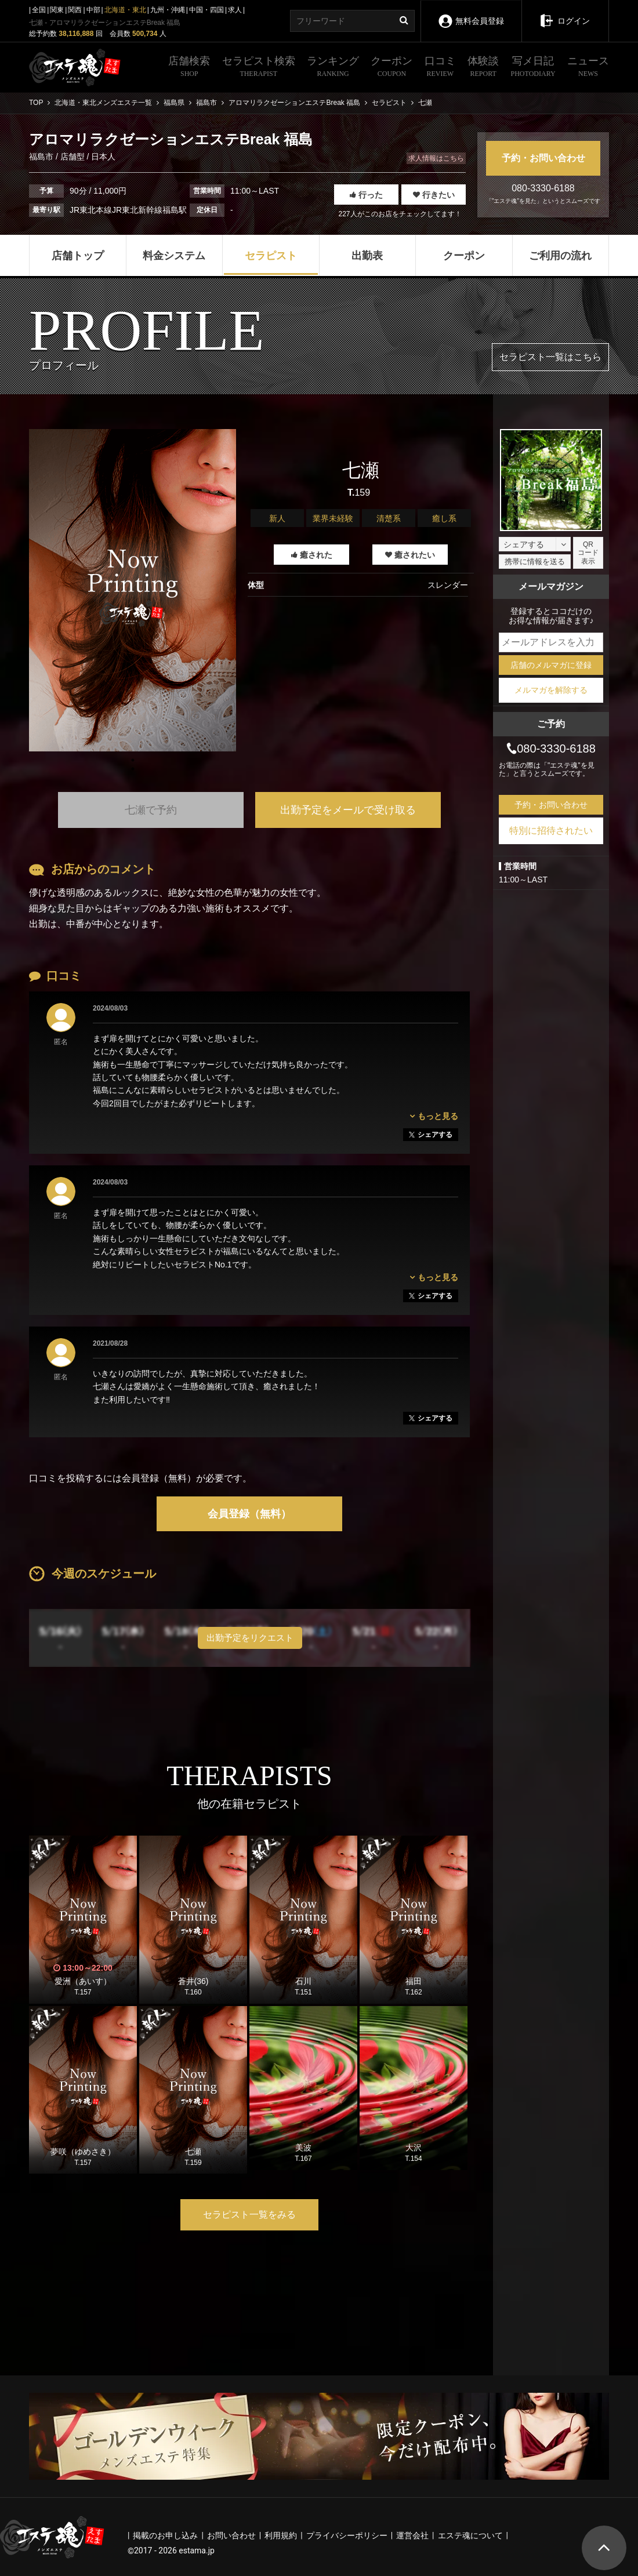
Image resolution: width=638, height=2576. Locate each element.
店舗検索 (189, 68)
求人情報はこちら (436, 158)
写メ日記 (533, 68)
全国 (39, 10)
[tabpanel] (132, 590)
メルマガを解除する (551, 690)
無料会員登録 (470, 13)
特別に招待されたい (551, 830)
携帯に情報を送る (535, 561)
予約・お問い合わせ (543, 158)
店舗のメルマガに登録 (551, 665)
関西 (75, 10)
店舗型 (72, 156)
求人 (235, 10)
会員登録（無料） (249, 1514)
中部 (93, 10)
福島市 (42, 156)
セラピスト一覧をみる (249, 2214)
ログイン (564, 13)
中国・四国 (206, 10)
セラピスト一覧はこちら (550, 357)
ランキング (333, 68)
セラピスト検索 (258, 68)
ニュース (588, 68)
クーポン (391, 68)
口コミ (440, 68)
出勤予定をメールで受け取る (348, 810)
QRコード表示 (588, 552)
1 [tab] (133, 769)
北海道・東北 (125, 10)
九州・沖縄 (167, 10)
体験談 (483, 68)
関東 (57, 10)
